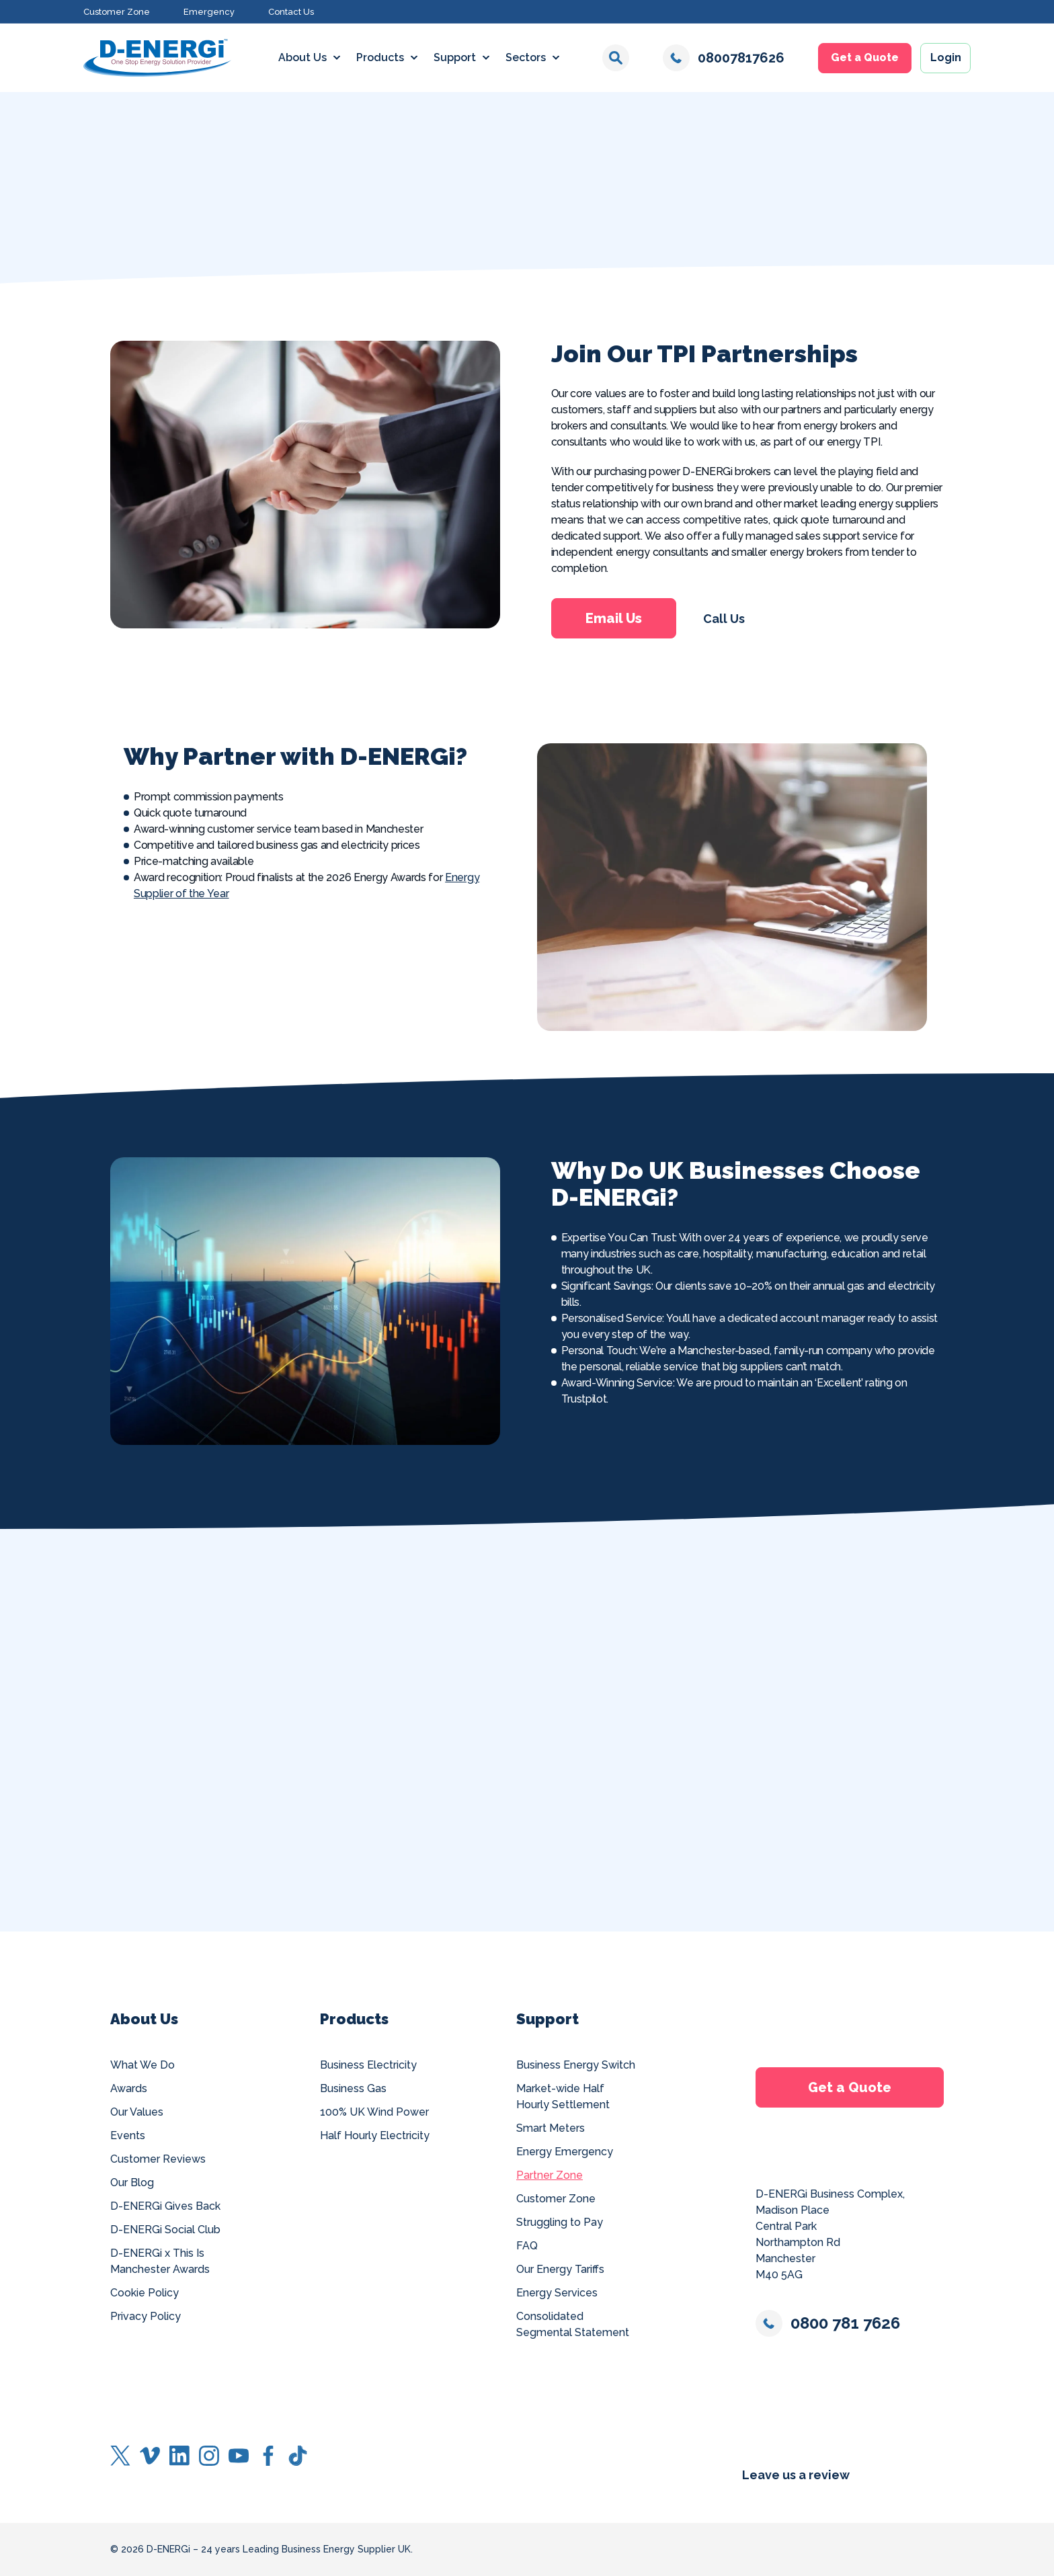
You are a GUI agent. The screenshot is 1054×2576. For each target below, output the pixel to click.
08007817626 (723, 57)
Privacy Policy (145, 2316)
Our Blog (132, 2182)
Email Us (613, 618)
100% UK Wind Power (374, 2112)
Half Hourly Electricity (375, 2135)
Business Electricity (368, 2065)
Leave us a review (796, 2475)
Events (127, 2135)
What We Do (142, 2065)
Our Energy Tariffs (560, 2269)
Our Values (136, 2112)
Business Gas (353, 2088)
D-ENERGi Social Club (165, 2229)
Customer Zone (116, 12)
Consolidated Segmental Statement (572, 2324)
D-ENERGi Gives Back (165, 2206)
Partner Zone (549, 2175)
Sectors (525, 57)
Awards (128, 2088)
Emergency (209, 12)
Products (380, 57)
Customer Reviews (158, 2159)
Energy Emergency (564, 2151)
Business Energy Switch (575, 2065)
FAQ (527, 2245)
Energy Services (557, 2292)
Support (455, 57)
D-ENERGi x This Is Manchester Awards (160, 2261)
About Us (302, 57)
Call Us (723, 619)
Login (945, 57)
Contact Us (291, 12)
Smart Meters (550, 2128)
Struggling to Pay (559, 2222)
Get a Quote (865, 57)
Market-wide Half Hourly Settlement (563, 2096)
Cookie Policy (144, 2292)
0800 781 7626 (828, 2323)
